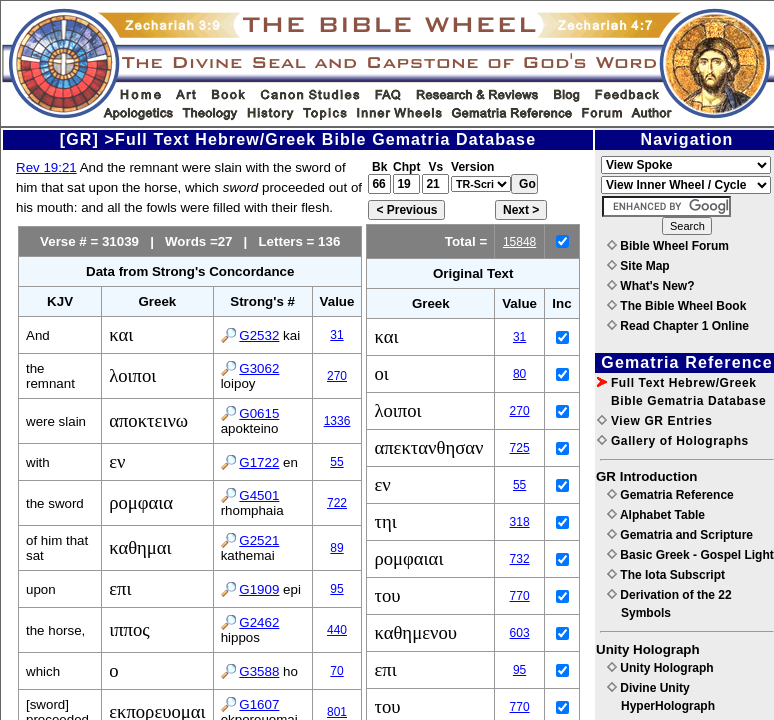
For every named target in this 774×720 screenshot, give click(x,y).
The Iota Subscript (666, 575)
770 (520, 596)
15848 (519, 242)
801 (337, 712)
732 (520, 559)
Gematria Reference (670, 495)
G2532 (259, 335)
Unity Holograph (660, 668)
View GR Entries (654, 421)
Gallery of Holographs (673, 441)
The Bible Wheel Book (676, 306)
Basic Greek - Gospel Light (690, 555)
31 (336, 335)
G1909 (259, 589)
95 (336, 589)
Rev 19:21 (46, 167)
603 (520, 633)
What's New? (651, 286)
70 (336, 671)
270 (337, 376)
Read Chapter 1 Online (678, 326)
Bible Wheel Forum (668, 246)
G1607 (259, 704)
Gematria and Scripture (680, 535)
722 (337, 503)
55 (336, 462)
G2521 (259, 540)
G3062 (259, 368)
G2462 (259, 622)
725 (520, 448)
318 (520, 522)
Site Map (638, 266)
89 (336, 548)
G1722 (259, 462)
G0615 (259, 413)
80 (519, 374)
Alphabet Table (656, 515)
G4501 (259, 495)
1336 (337, 421)
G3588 (259, 671)
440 (337, 630)
